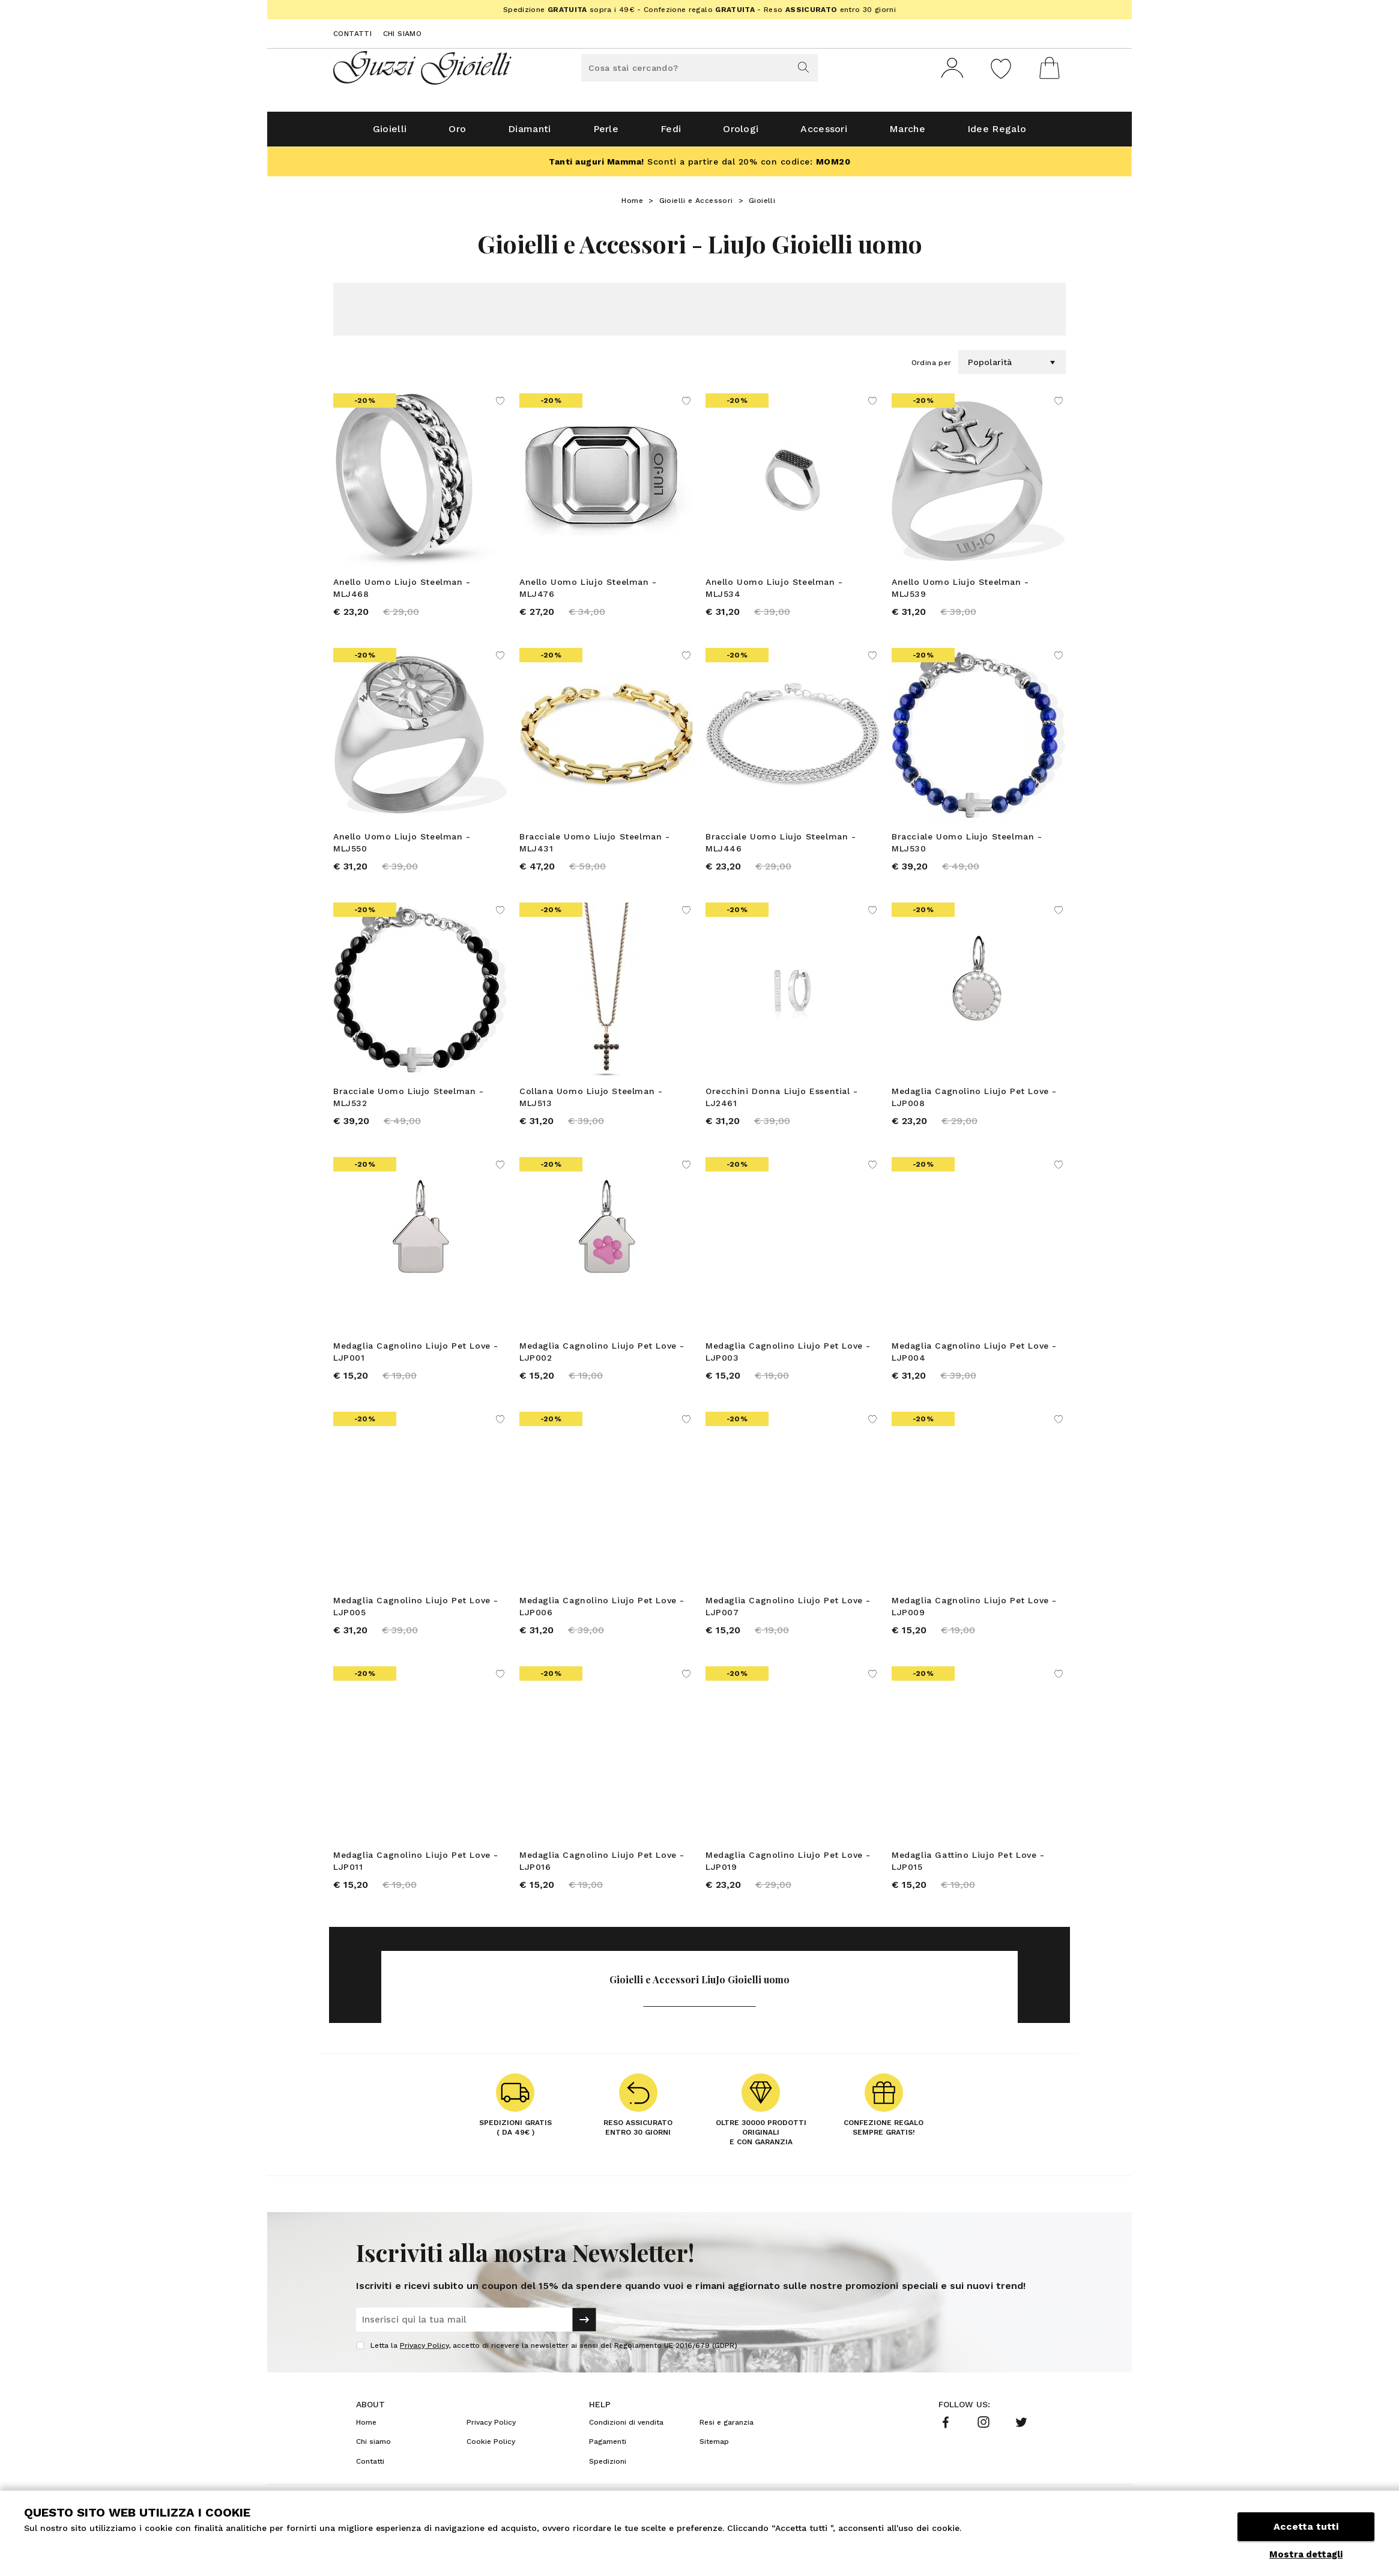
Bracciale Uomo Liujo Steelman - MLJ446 (781, 846)
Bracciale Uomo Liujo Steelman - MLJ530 (967, 846)
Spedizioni (607, 2465)
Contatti (352, 33)
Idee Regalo (996, 133)
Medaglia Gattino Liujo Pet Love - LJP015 (968, 1865)
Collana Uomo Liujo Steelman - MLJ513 (590, 1101)
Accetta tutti (1306, 2526)
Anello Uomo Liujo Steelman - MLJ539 (960, 592)
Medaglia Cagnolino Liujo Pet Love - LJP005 (415, 1610)
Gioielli (389, 133)
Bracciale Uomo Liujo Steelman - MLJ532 (408, 1101)
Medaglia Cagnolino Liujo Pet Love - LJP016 (601, 1865)
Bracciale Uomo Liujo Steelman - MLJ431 (594, 846)
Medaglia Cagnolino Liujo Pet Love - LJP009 (974, 1610)
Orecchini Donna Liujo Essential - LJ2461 (782, 1101)
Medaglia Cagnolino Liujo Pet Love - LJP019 (788, 1865)
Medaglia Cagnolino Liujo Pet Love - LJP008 (974, 1101)
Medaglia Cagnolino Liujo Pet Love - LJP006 (601, 1610)
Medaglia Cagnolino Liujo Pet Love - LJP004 (974, 1356)
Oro (457, 133)
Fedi (670, 133)
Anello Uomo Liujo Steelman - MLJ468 (402, 592)
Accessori (823, 133)
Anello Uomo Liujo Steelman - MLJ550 (402, 846)
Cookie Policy (491, 2445)
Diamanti (529, 133)
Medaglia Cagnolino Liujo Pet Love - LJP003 (788, 1356)
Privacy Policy (424, 2349)
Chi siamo (402, 33)
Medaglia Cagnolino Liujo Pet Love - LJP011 (415, 1865)
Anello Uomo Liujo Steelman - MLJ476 (588, 592)
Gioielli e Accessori (696, 205)
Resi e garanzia (727, 2426)
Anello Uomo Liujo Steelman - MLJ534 (774, 592)
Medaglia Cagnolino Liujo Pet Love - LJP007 (788, 1610)
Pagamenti (607, 2445)
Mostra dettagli (1306, 2554)
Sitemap (714, 2445)
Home (632, 205)
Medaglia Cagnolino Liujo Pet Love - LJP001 (415, 1356)
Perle (606, 133)
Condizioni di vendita (626, 2426)
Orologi (740, 133)
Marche (907, 133)
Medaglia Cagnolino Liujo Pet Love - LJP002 (601, 1356)
